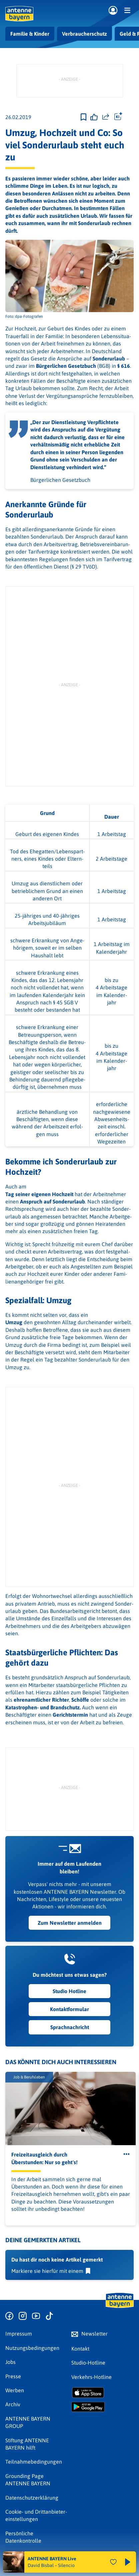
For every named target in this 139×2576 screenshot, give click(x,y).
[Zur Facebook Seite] (9, 2316)
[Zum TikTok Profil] (49, 2316)
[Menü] (127, 10)
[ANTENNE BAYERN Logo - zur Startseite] (19, 13)
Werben (14, 2390)
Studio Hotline (69, 1991)
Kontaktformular (69, 2009)
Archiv (12, 2404)
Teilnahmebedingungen (33, 2462)
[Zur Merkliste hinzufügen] (83, 117)
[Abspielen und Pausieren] (127, 2562)
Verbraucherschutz (84, 34)
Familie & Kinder (29, 34)
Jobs (10, 2362)
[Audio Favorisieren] (113, 2562)
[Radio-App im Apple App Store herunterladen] (102, 2392)
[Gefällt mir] (94, 117)
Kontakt (80, 2349)
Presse (13, 2376)
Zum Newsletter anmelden (70, 1923)
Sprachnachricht (69, 2027)
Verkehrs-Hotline (91, 2377)
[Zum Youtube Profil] (36, 2316)
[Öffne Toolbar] (118, 117)
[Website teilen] (106, 117)
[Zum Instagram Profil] (22, 2316)
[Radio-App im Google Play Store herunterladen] (102, 2407)
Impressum (18, 2334)
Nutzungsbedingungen (32, 2348)
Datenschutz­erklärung (31, 2498)
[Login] (113, 11)
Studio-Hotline (88, 2363)
